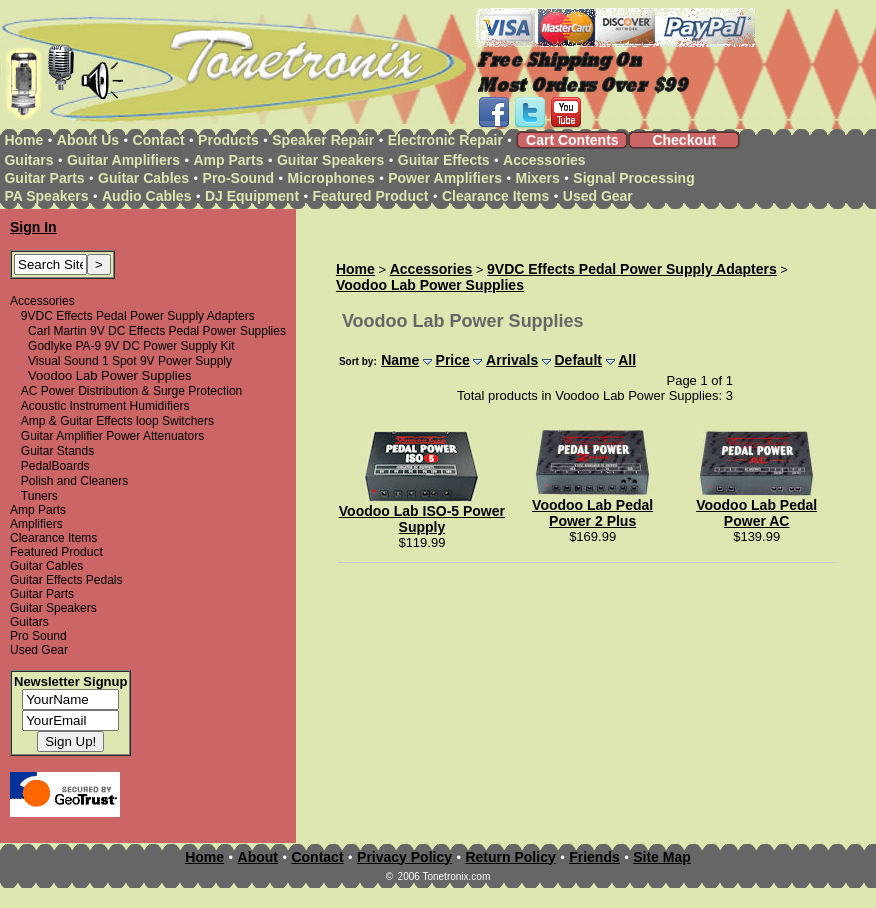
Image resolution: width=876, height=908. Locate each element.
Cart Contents (572, 140)
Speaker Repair (323, 140)
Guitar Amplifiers (123, 160)
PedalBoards (55, 466)
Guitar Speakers (330, 160)
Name (400, 360)
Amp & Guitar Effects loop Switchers (117, 421)
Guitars (28, 160)
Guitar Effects (444, 160)
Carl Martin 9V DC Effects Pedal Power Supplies (157, 331)
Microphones (331, 178)
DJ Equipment (252, 196)
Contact (159, 140)
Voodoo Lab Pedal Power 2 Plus (592, 513)
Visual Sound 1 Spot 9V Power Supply (130, 361)
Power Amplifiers (445, 178)
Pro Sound (38, 636)
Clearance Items (495, 196)
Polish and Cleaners (74, 481)
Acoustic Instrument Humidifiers (105, 406)
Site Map (662, 857)
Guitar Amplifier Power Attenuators (112, 436)
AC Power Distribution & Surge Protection (131, 391)
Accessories (544, 160)
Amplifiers (36, 524)
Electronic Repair (445, 140)
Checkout (684, 140)
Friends (594, 857)
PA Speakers (46, 196)
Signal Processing (633, 178)
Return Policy (510, 857)
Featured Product (371, 196)
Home (23, 140)
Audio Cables (146, 196)
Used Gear (598, 196)
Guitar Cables (143, 178)
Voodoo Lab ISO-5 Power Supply (422, 519)
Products (228, 140)
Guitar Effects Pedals (66, 580)
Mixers (538, 178)
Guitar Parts (44, 178)
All (627, 360)
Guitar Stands (57, 451)
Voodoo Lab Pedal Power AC (756, 513)
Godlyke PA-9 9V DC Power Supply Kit (131, 346)
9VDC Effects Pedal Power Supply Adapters (138, 316)
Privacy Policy (404, 857)
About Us (88, 140)
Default (577, 360)
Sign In (33, 227)
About (258, 857)
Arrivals (512, 360)
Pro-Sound (239, 178)
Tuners (39, 496)
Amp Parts (228, 160)
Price (453, 360)
